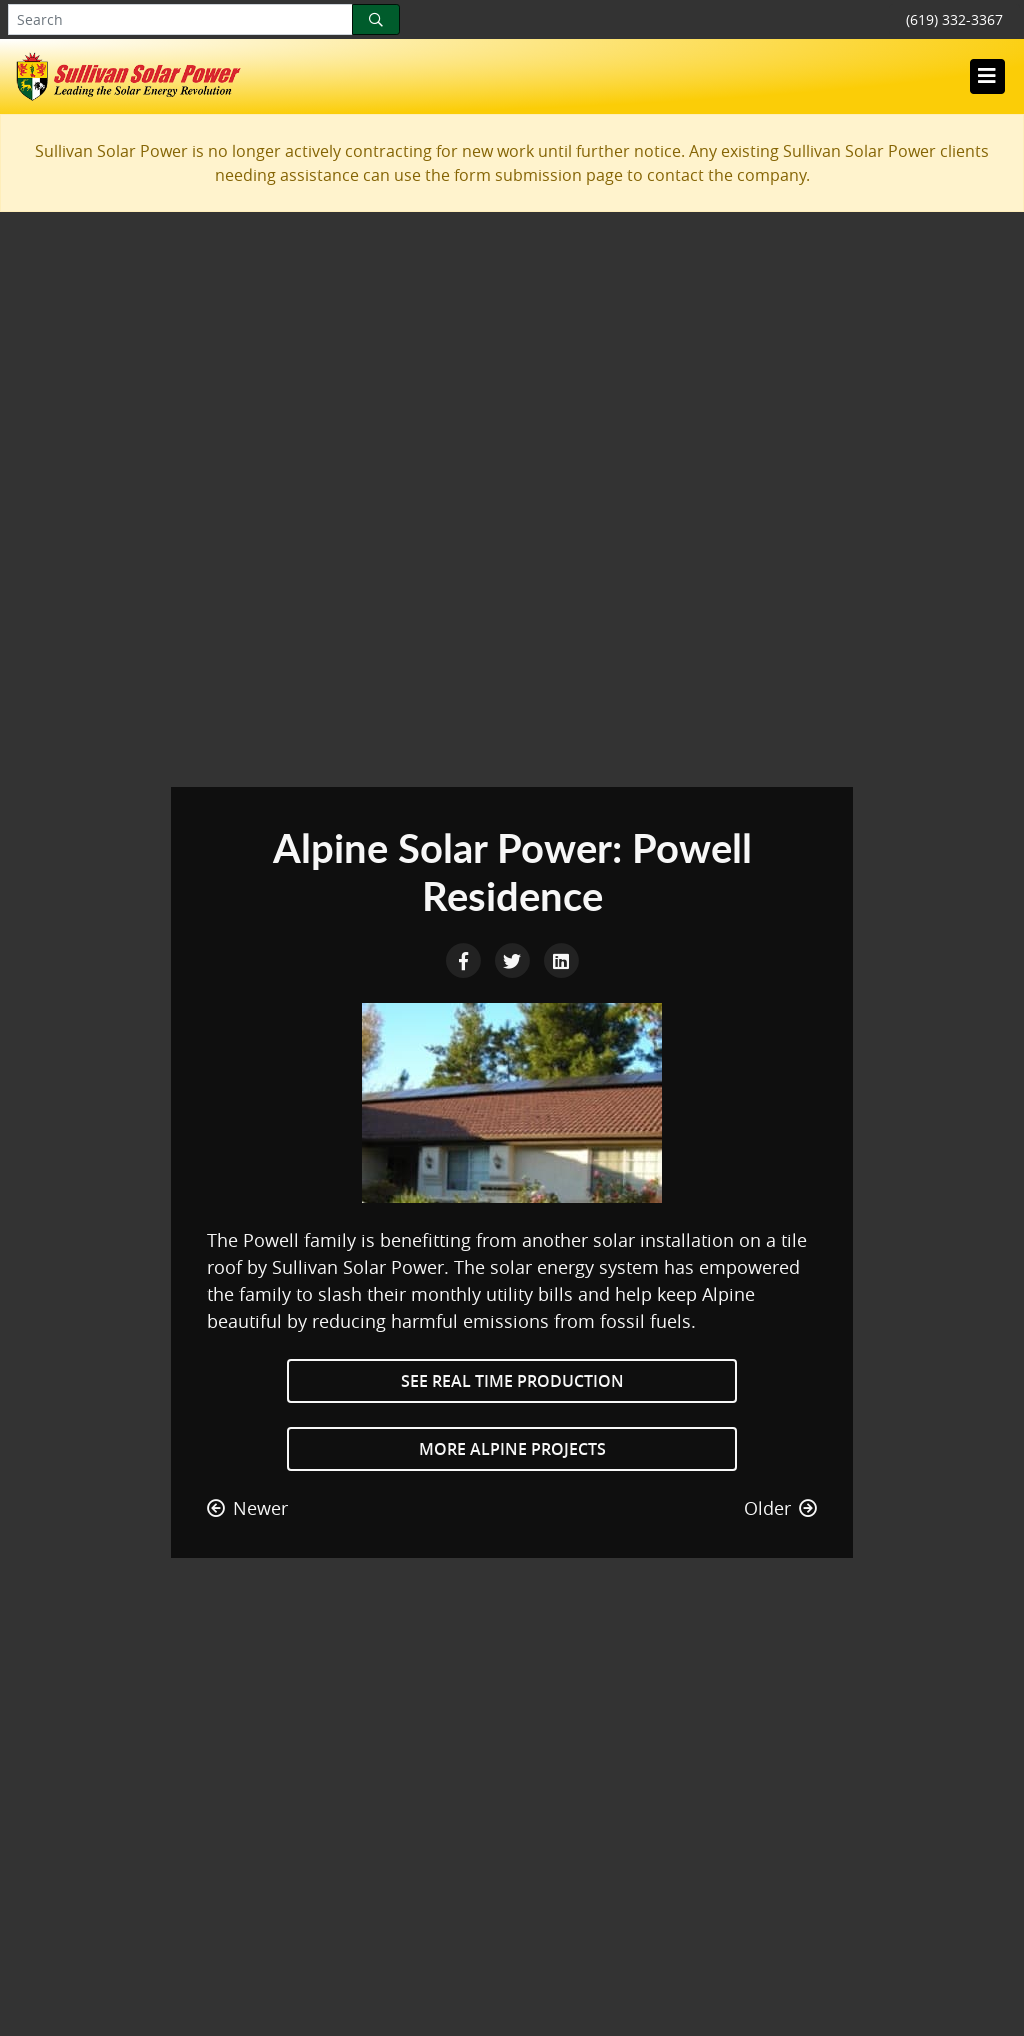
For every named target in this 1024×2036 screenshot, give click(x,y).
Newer (247, 1508)
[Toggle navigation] (987, 76)
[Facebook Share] (465, 959)
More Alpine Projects (512, 1449)
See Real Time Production (512, 1381)
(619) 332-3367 (954, 19)
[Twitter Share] (514, 959)
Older (780, 1508)
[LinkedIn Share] (561, 959)
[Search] (376, 19)
